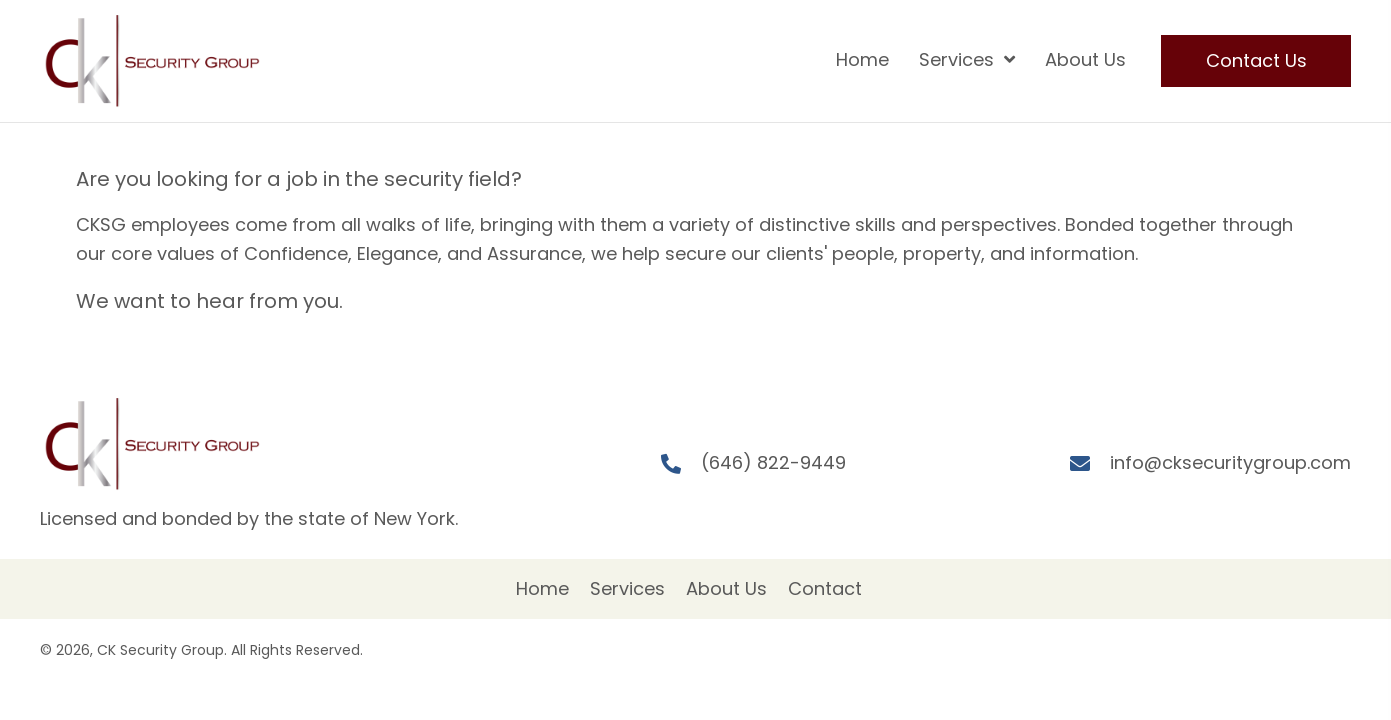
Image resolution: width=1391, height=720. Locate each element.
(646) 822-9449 (773, 462)
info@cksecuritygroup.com (1230, 462)
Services (627, 588)
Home (542, 588)
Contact (825, 588)
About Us (726, 588)
